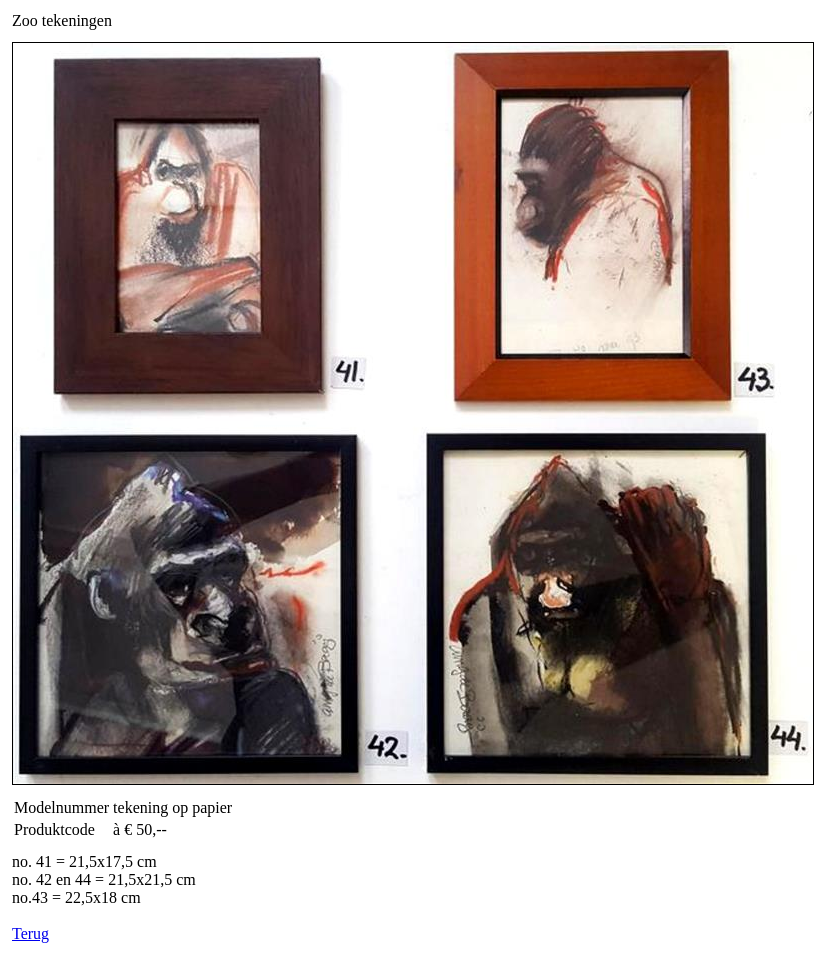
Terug (30, 933)
